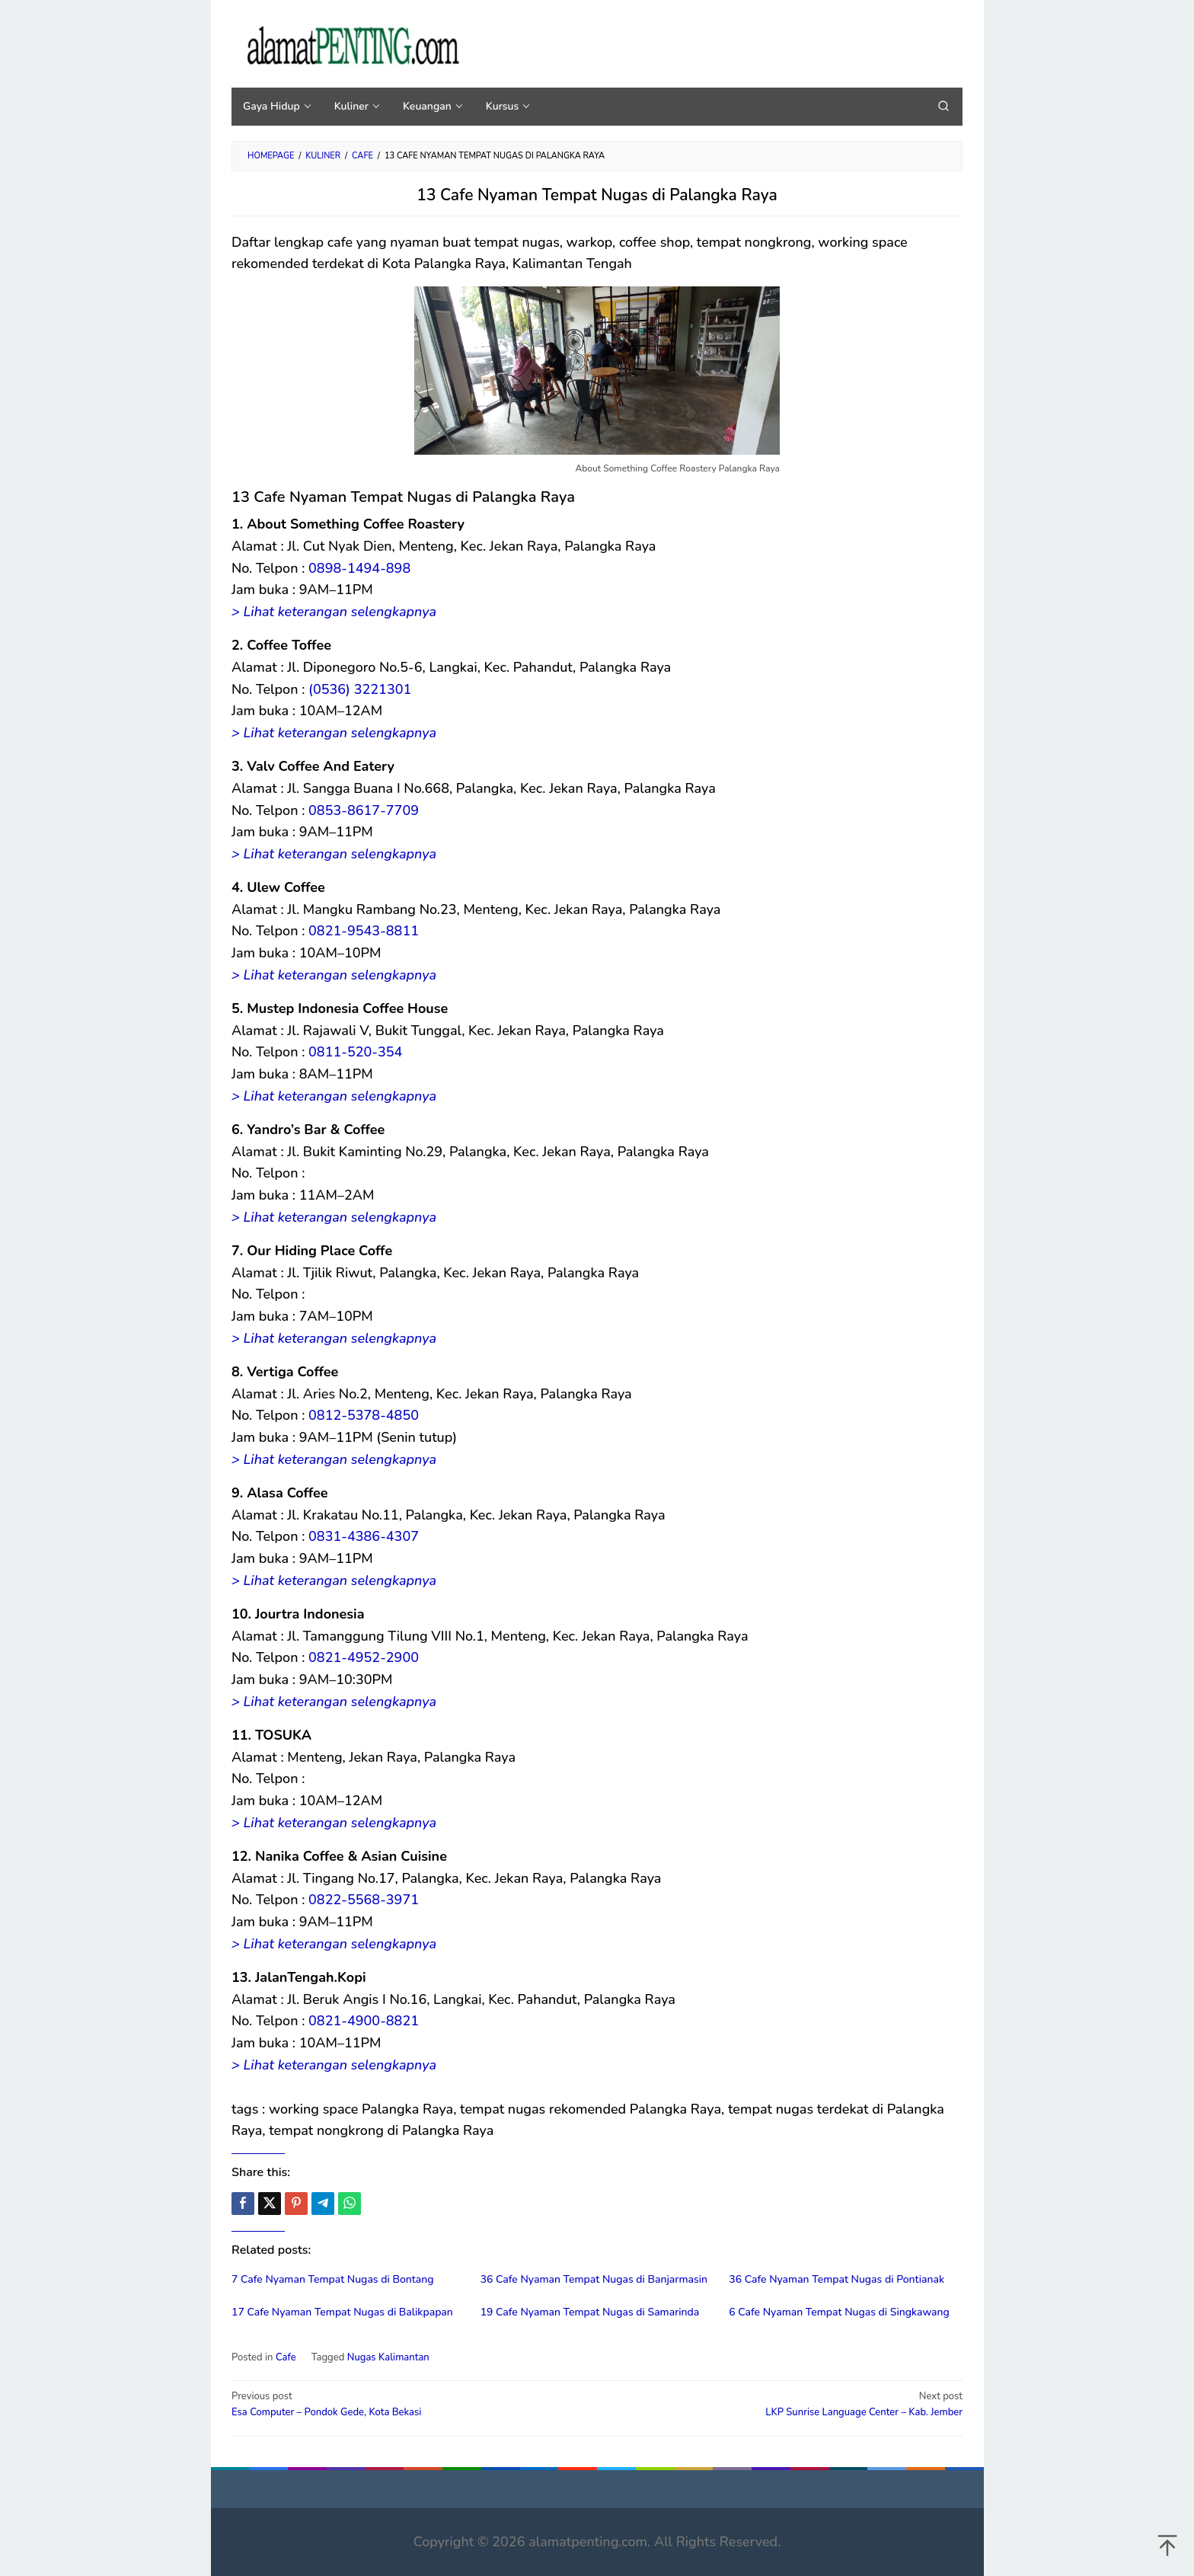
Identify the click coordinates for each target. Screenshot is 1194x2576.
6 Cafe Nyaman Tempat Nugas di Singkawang (839, 2312)
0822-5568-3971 (363, 1899)
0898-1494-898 (359, 568)
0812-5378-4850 (363, 1415)
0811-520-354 (355, 1052)
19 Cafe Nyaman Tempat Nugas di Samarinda (590, 2312)
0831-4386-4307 (363, 1536)
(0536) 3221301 (359, 689)
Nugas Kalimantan (388, 2357)
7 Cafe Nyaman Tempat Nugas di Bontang (332, 2279)
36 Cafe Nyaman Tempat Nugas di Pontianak (836, 2279)
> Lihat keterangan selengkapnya (333, 611)
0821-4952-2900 (363, 1657)
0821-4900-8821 (363, 2021)
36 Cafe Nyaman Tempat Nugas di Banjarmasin (593, 2279)
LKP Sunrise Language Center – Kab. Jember (787, 2404)
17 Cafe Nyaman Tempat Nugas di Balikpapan (342, 2312)
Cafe (286, 2357)
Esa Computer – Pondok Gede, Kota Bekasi (407, 2404)
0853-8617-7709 (363, 810)
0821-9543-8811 (363, 931)
